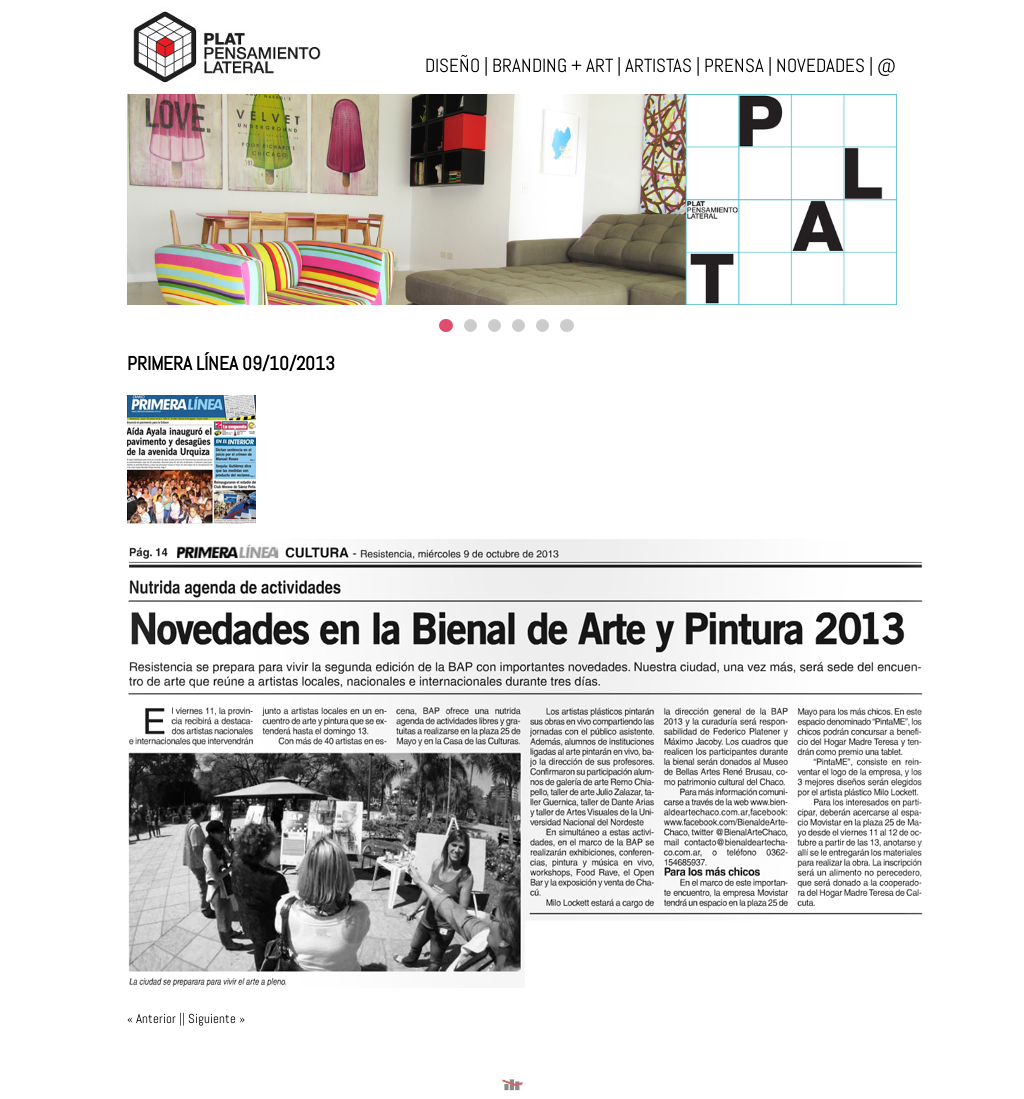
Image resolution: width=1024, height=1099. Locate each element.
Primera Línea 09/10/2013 (231, 363)
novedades (820, 65)
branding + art (552, 65)
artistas (658, 65)
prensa (734, 65)
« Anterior (151, 1018)
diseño (452, 65)
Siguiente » (216, 1018)
